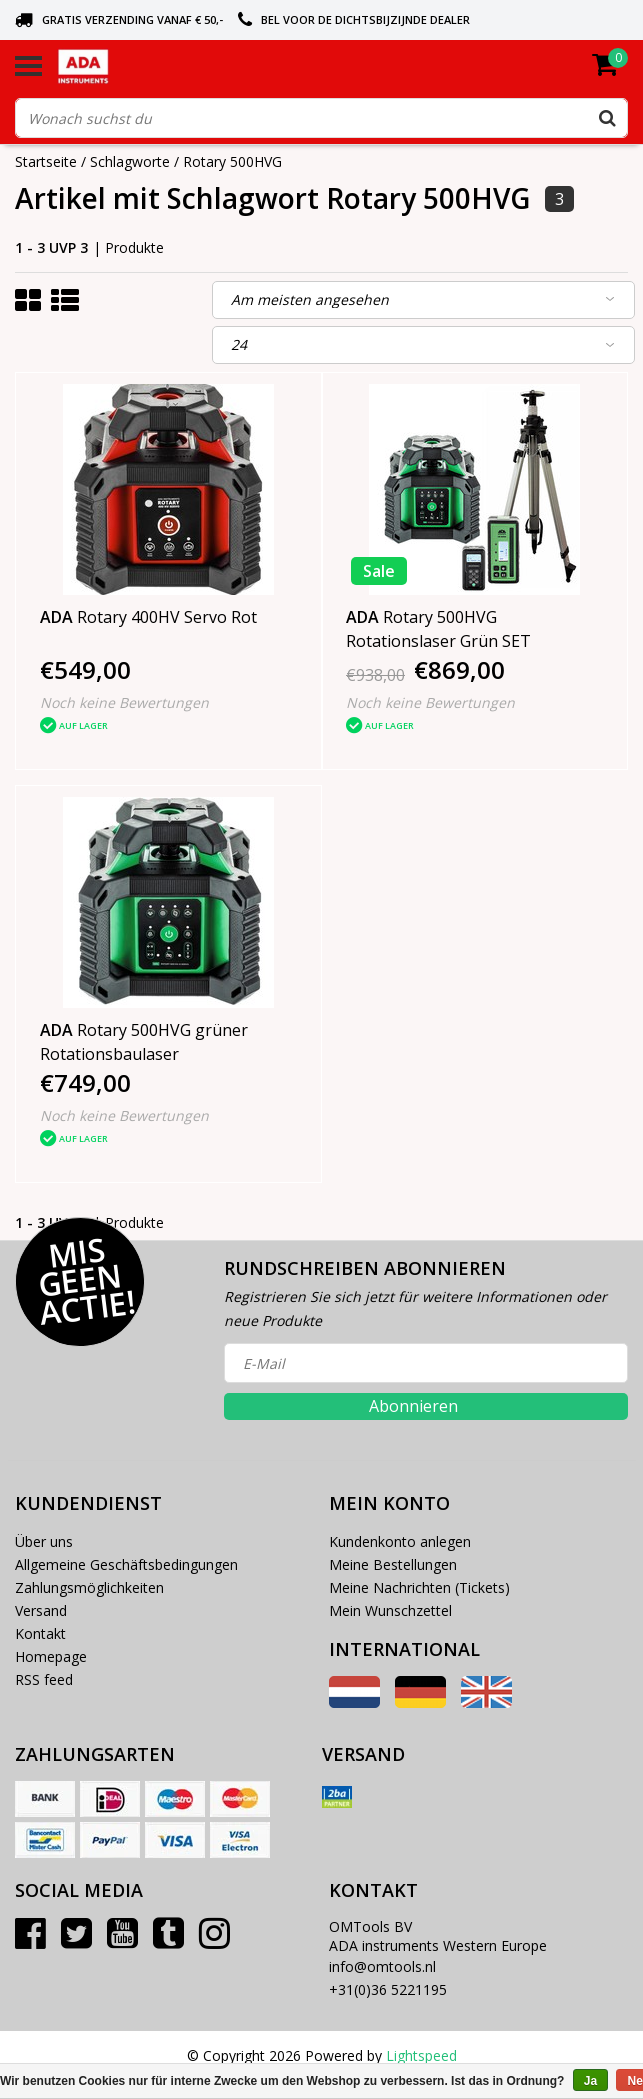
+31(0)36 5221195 (388, 1989)
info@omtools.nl (382, 1966)
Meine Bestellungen (393, 1564)
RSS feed (44, 1679)
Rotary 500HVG (232, 161)
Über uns (44, 1541)
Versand (41, 1610)
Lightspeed (421, 2055)
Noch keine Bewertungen (124, 702)
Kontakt (40, 1633)
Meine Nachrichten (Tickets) (419, 1587)
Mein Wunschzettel (390, 1610)
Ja (590, 2081)
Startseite (46, 161)
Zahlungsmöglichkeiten (89, 1587)
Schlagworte (130, 161)
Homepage (51, 1656)
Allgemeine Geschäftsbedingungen (126, 1564)
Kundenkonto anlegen (400, 1541)
